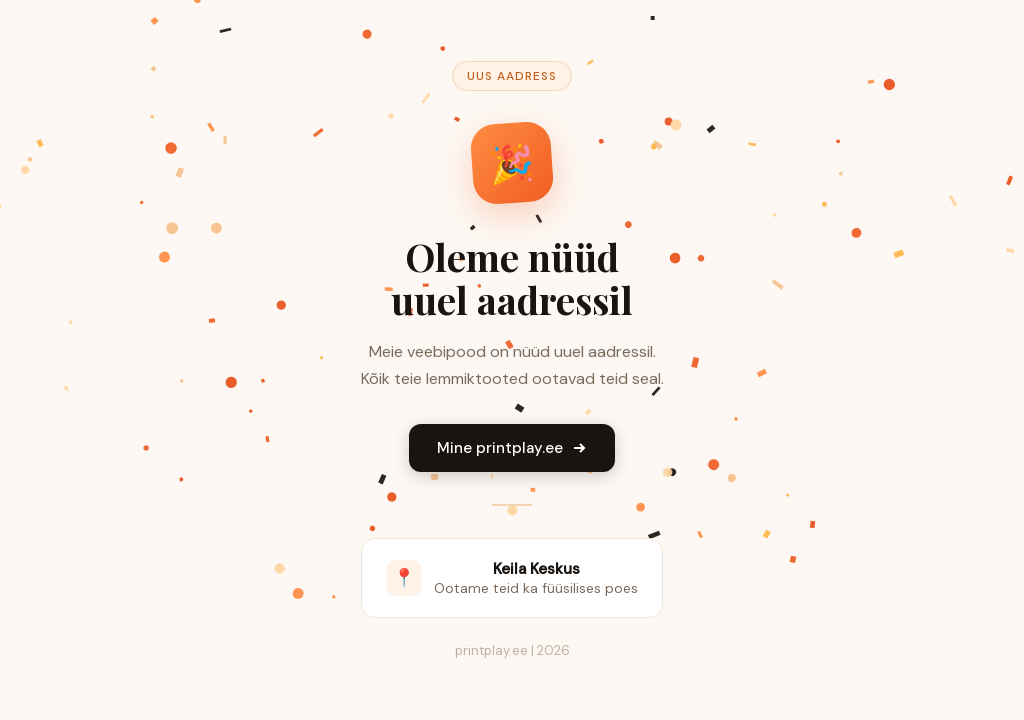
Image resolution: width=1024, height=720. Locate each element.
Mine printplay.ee (512, 448)
